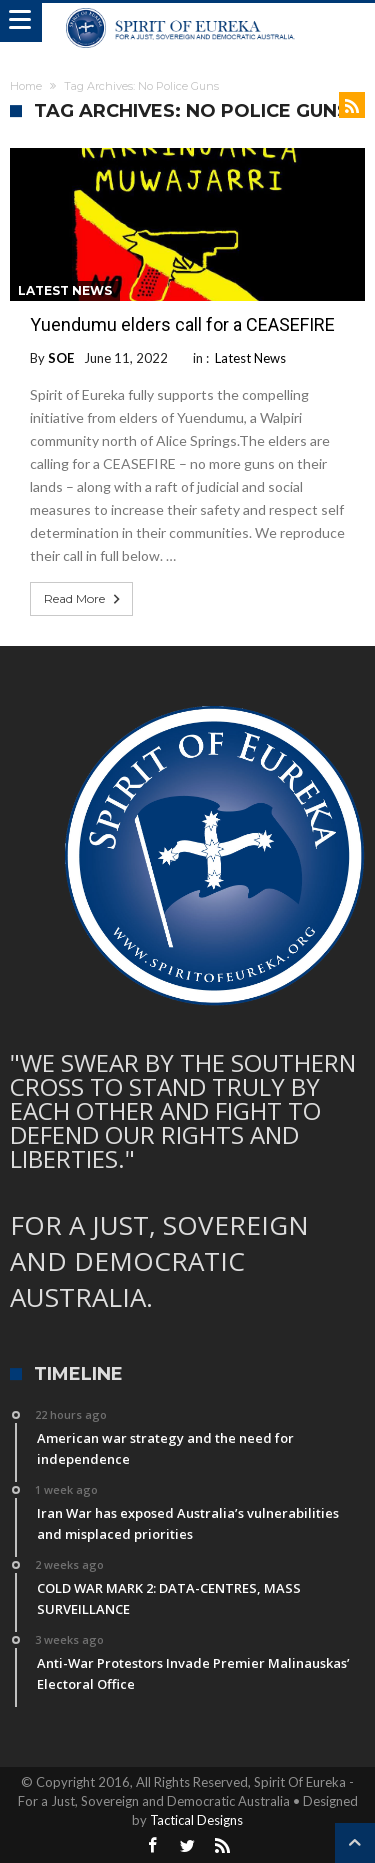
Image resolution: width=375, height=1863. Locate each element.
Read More (84, 599)
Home (26, 86)
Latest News (65, 290)
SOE (61, 358)
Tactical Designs (196, 1820)
